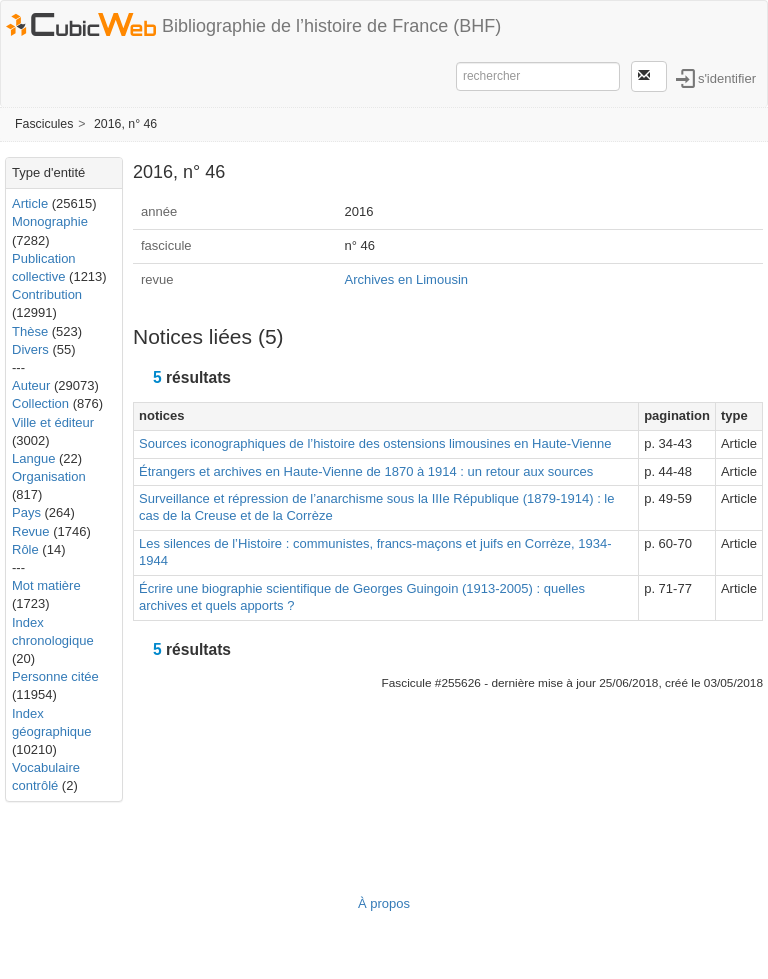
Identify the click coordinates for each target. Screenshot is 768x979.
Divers (30, 349)
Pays (26, 512)
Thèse (30, 331)
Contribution (47, 294)
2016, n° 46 (125, 124)
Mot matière (46, 585)
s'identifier (727, 77)
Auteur (31, 385)
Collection (40, 403)
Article (30, 203)
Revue (31, 531)
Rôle (25, 549)
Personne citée (55, 676)
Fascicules (44, 124)
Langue (33, 458)
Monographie (50, 221)
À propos (384, 903)
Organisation (49, 476)
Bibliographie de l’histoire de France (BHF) (331, 26)
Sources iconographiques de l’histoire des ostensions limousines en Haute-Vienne (375, 443)
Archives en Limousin (406, 279)
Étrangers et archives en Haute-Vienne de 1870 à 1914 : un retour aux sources (366, 471)
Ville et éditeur (53, 422)
